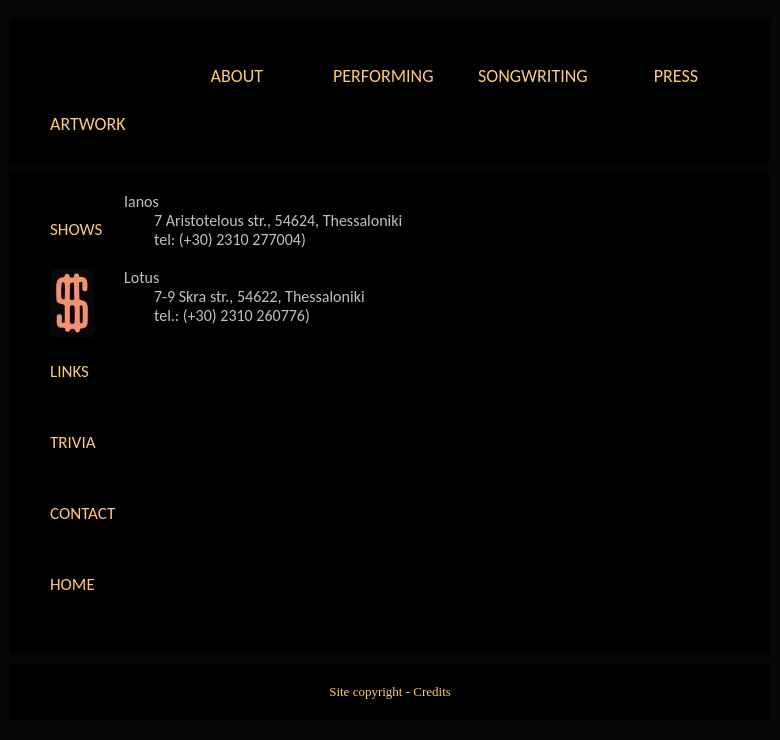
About (237, 76)
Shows (76, 229)
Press (676, 76)
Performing (383, 76)
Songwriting (530, 76)
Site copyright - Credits (390, 691)
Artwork (88, 124)
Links (69, 371)
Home (72, 584)
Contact (82, 513)
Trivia (73, 442)
